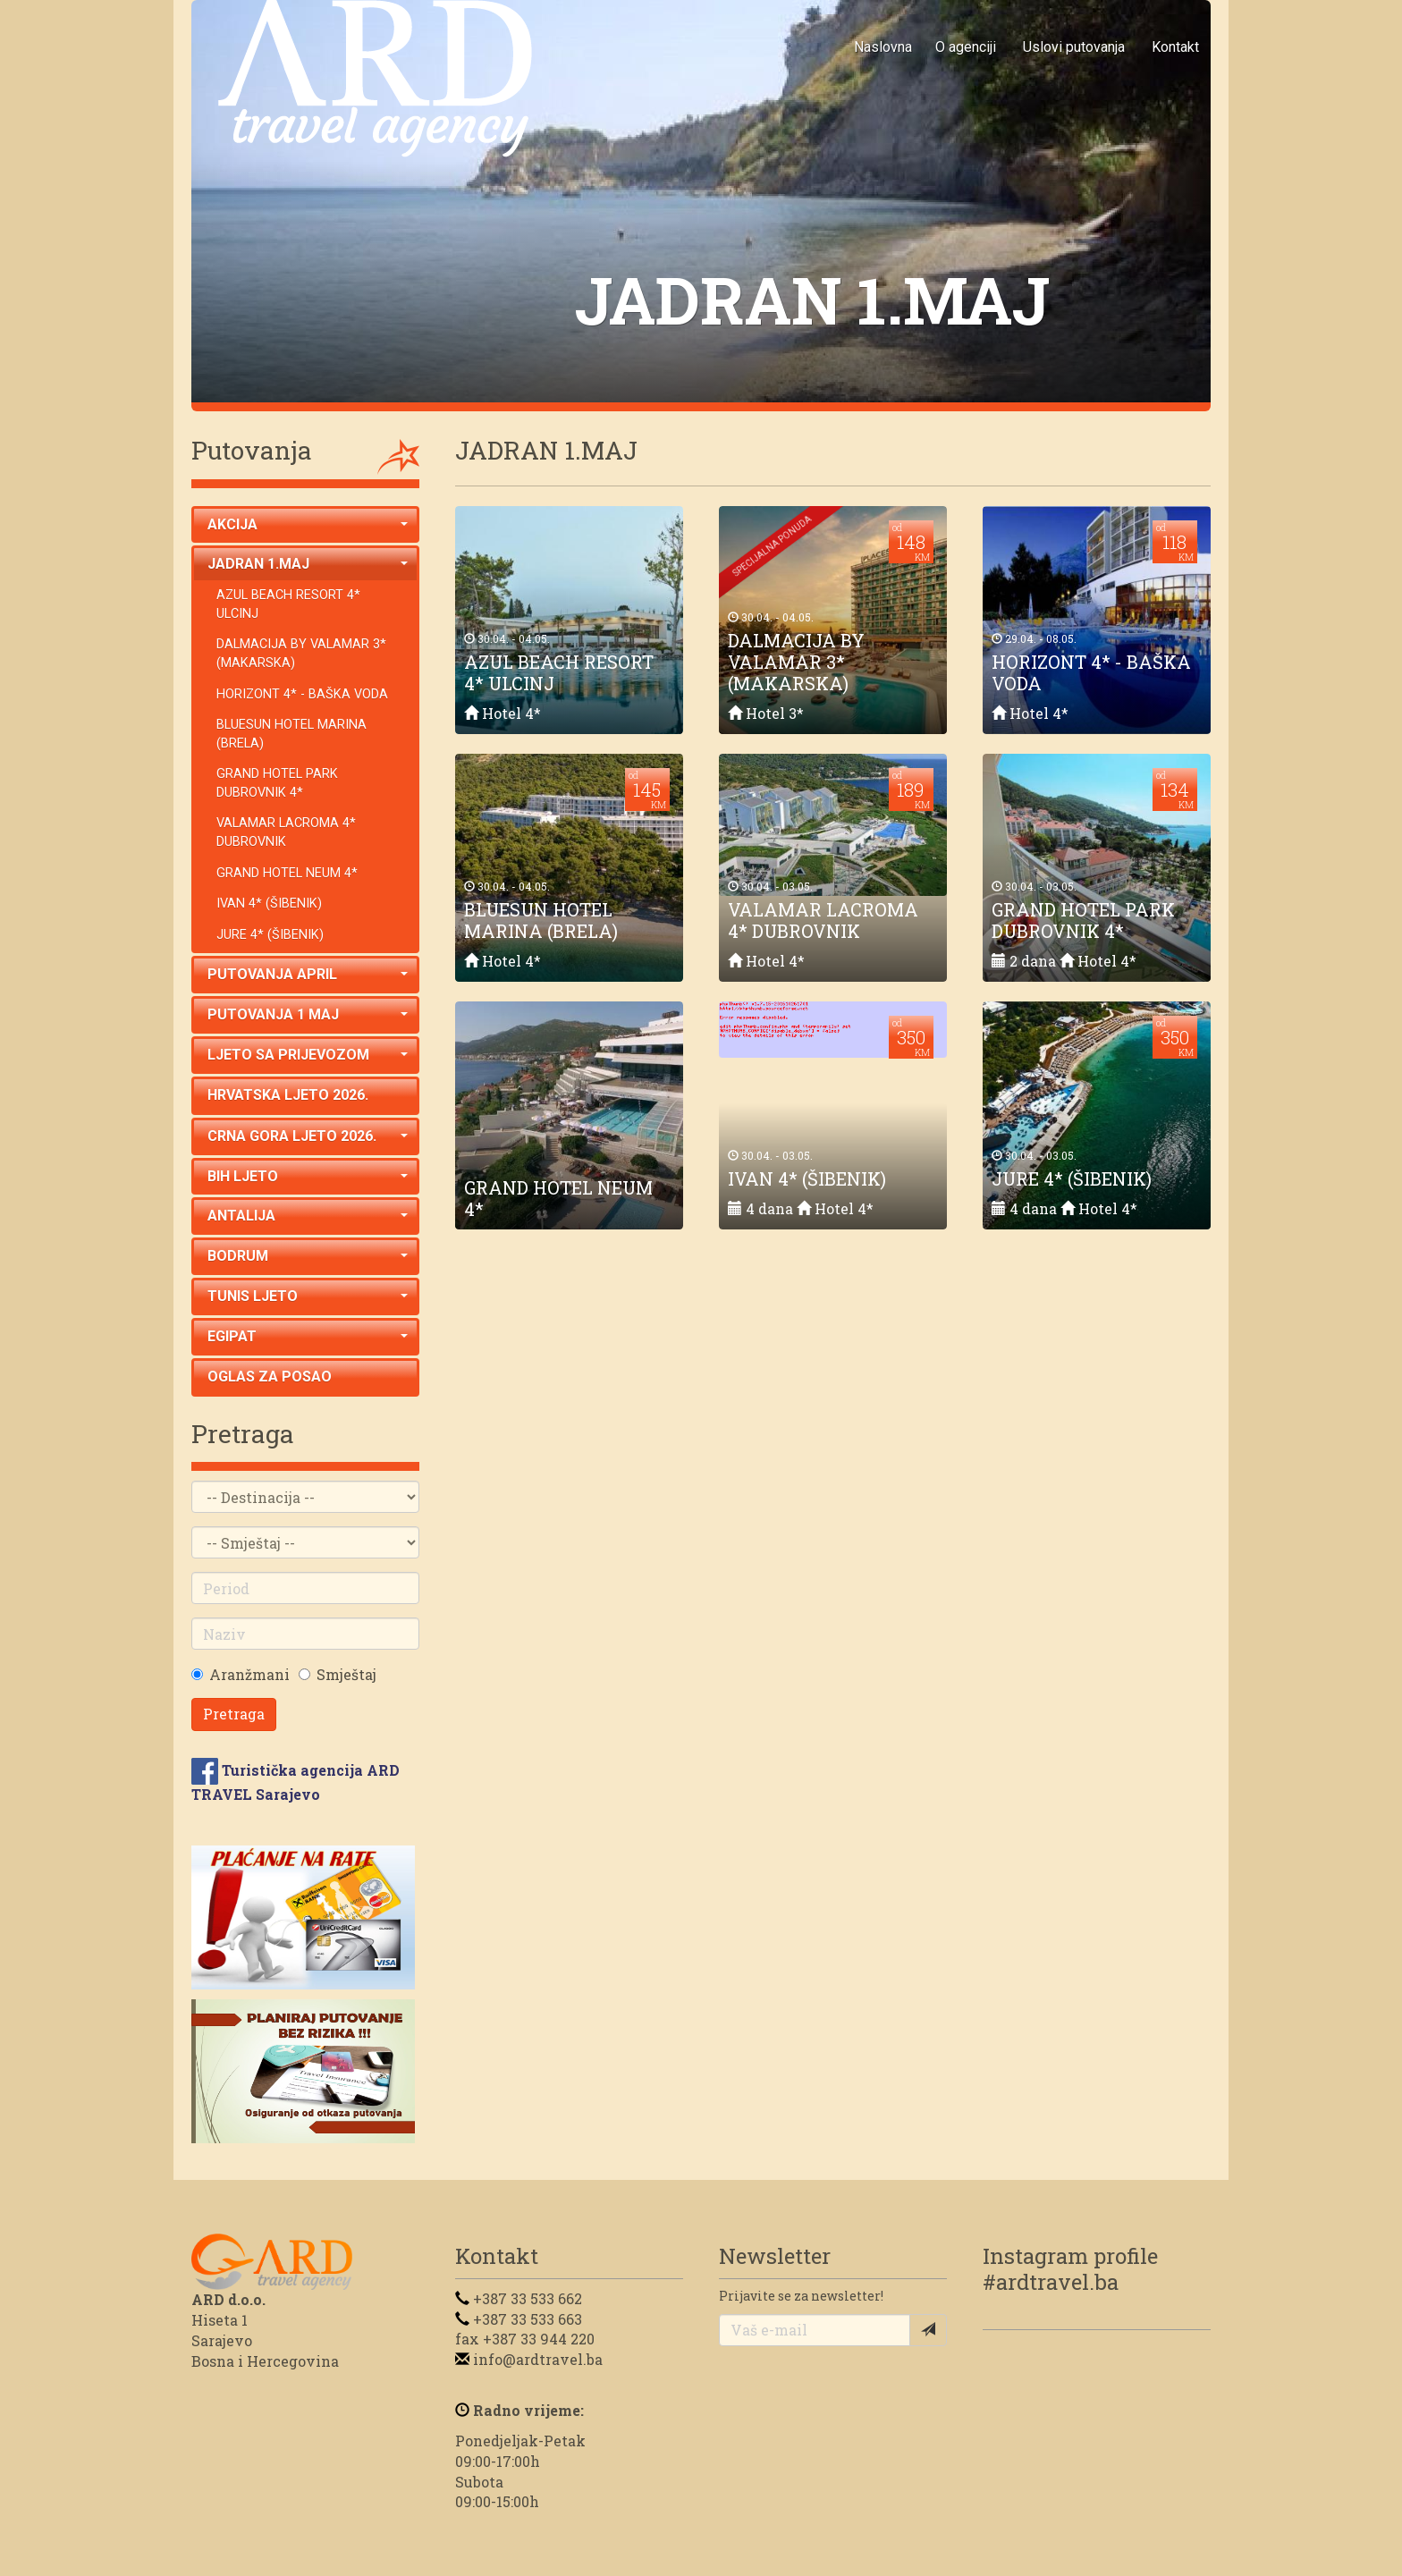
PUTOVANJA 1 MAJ (307, 1014)
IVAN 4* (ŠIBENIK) (269, 903)
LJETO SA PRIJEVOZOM (307, 1054)
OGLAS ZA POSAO (269, 1376)
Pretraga (234, 1713)
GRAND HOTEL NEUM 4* (287, 873)
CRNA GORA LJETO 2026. (307, 1136)
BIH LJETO (307, 1176)
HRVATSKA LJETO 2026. (287, 1094)
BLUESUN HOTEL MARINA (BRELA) (291, 734)
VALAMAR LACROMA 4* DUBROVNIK (286, 832)
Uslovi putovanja (1074, 46)
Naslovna (883, 46)
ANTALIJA (307, 1215)
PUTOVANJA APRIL (307, 974)
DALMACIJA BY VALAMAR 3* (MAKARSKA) (301, 654)
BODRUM (307, 1255)
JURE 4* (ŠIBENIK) (270, 934)
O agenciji (965, 46)
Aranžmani (249, 1674)
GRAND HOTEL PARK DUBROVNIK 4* (277, 783)
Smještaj (346, 1674)
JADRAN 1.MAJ (307, 563)
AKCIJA (307, 524)
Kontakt (1175, 46)
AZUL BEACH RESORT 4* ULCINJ (288, 604)
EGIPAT (307, 1336)
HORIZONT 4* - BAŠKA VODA (302, 694)
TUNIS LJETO (307, 1296)
